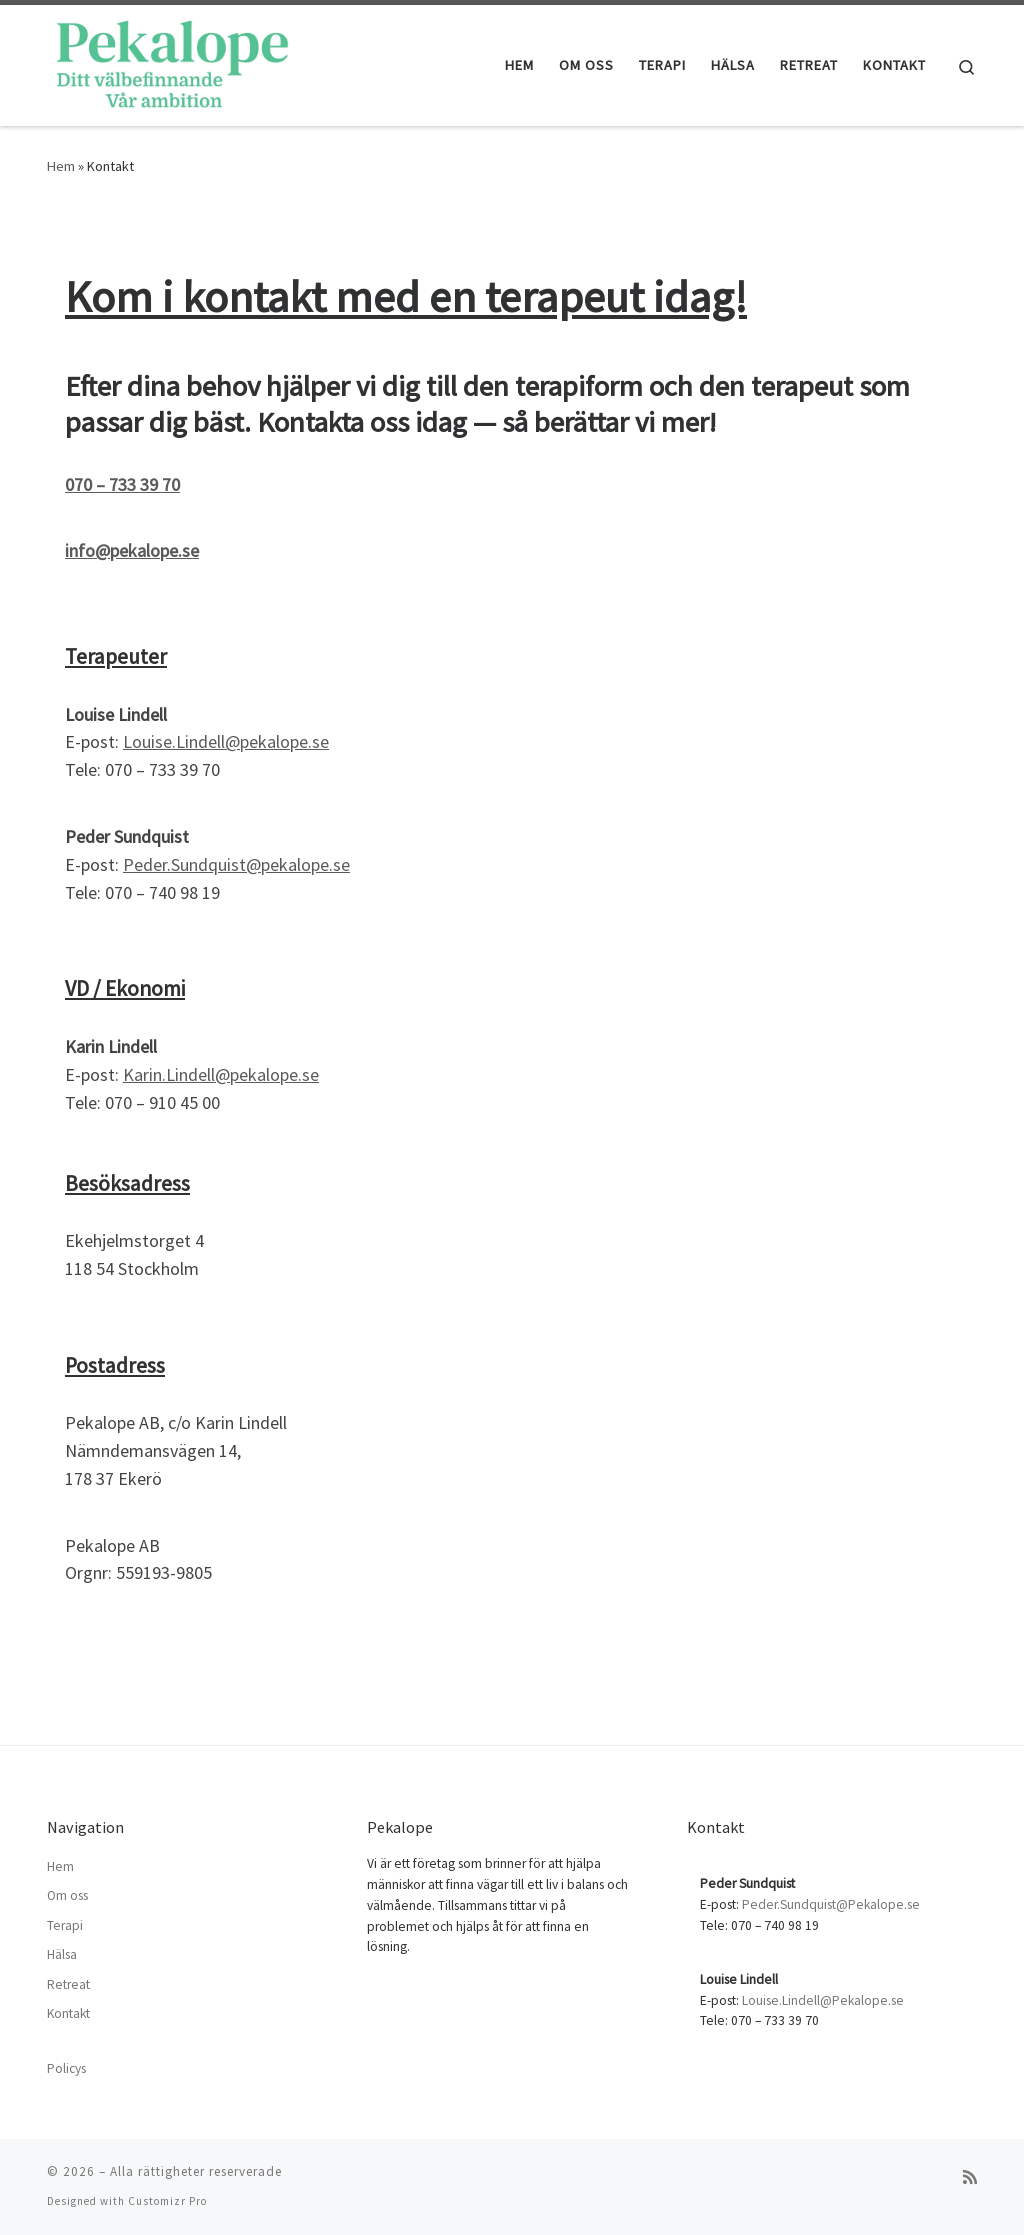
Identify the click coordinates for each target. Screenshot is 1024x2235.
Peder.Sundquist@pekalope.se (236, 864)
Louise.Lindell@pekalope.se (226, 741)
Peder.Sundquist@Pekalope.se (831, 1904)
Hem (61, 166)
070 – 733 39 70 (122, 484)
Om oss (67, 1895)
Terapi (65, 1925)
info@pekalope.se (132, 550)
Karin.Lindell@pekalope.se (221, 1074)
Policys (66, 2068)
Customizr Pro (167, 2201)
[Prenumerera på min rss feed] (970, 2177)
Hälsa (62, 1954)
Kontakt (68, 2013)
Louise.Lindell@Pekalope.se (823, 2000)
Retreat (68, 1984)
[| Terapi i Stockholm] (172, 61)
